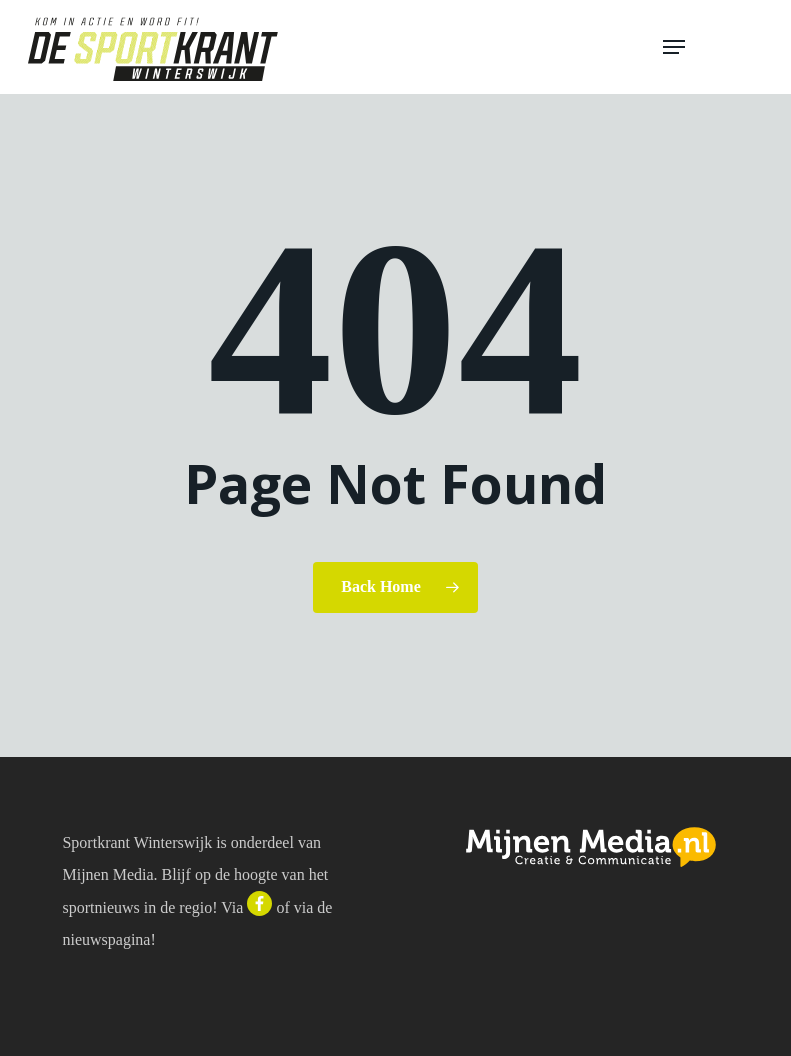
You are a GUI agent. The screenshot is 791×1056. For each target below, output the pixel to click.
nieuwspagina (106, 939)
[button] (713, 47)
